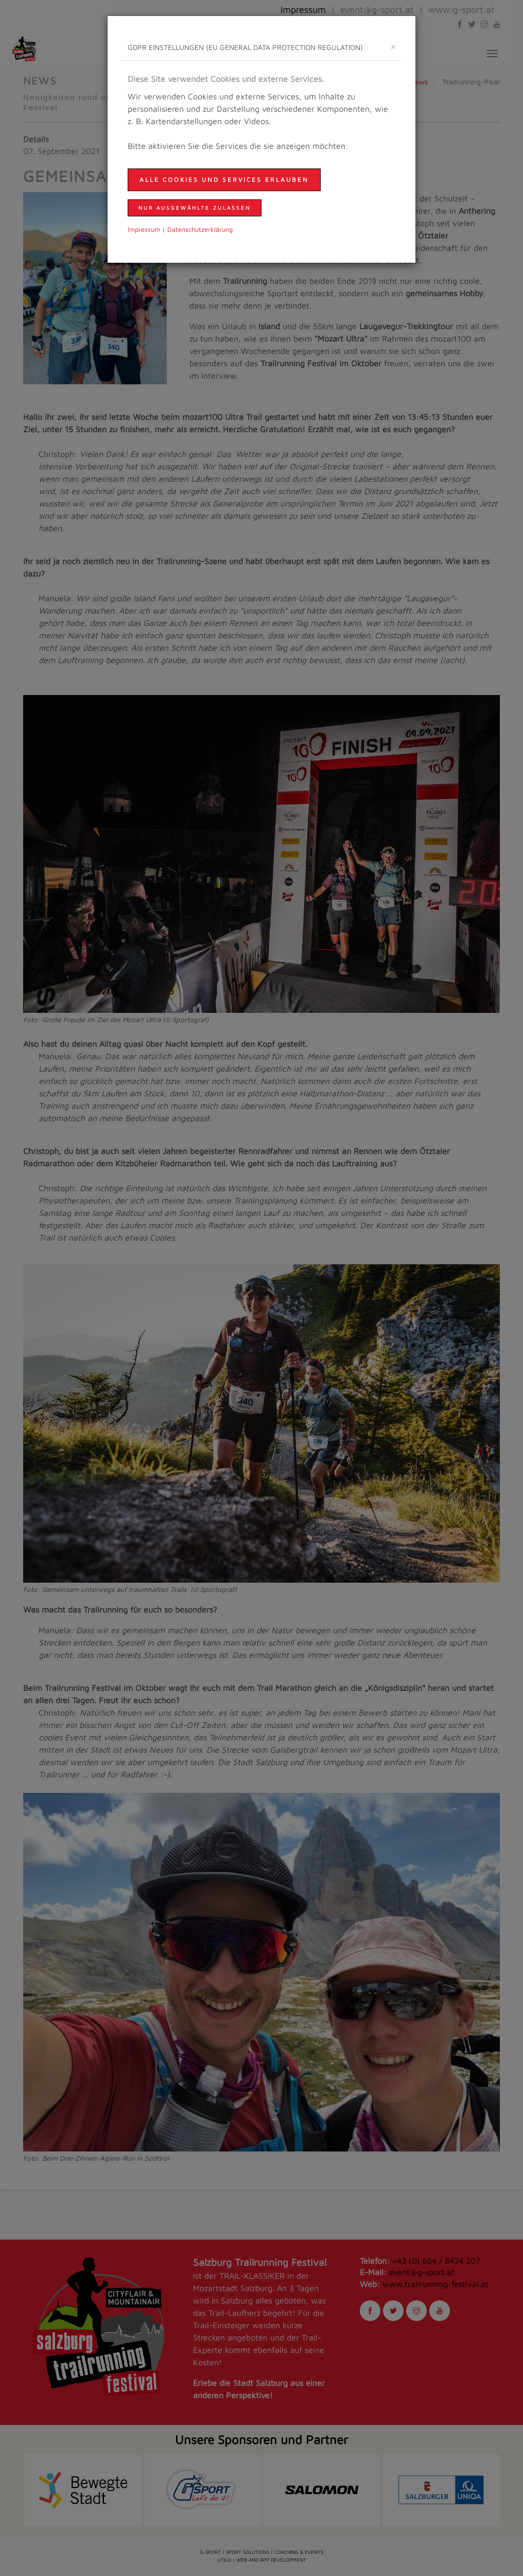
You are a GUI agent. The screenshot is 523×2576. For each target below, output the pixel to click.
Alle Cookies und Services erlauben (224, 179)
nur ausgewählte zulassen (194, 208)
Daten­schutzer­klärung (200, 229)
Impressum (144, 229)
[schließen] (392, 46)
